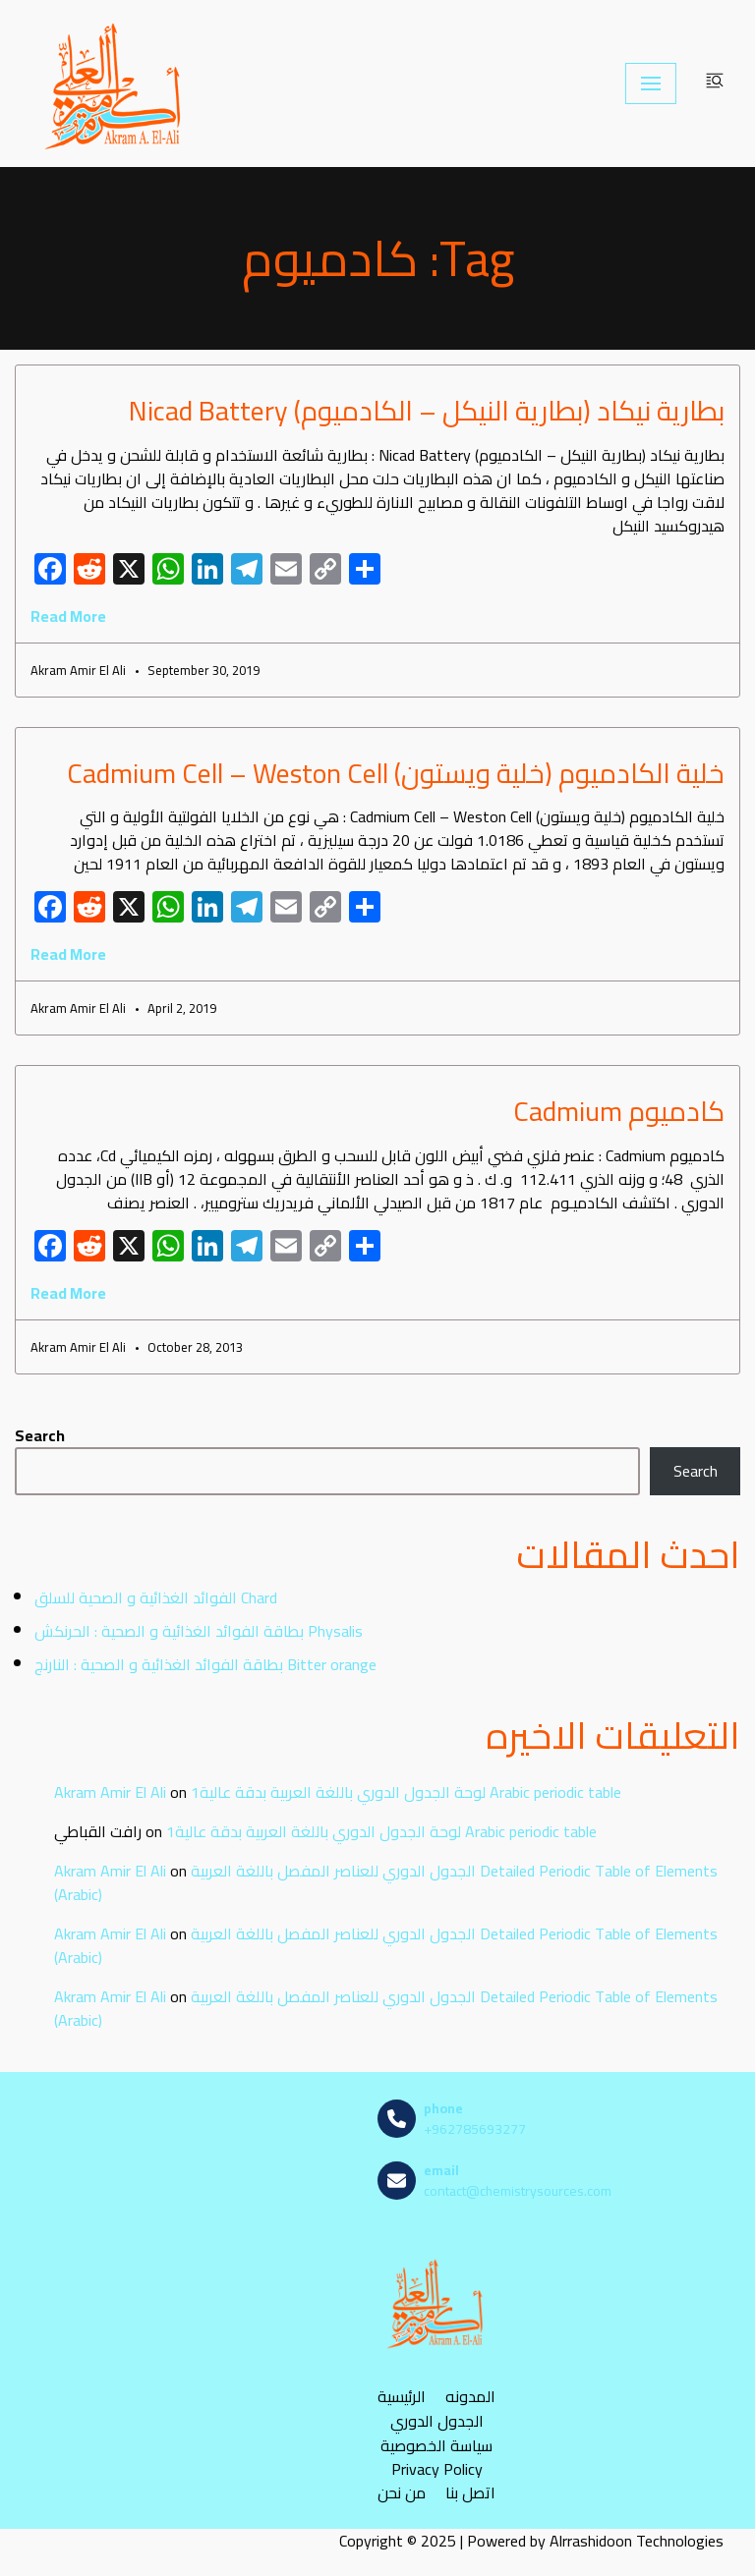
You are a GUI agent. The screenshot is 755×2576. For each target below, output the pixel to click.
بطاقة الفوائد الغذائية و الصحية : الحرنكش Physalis (198, 1631)
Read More (68, 616)
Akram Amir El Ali (110, 1792)
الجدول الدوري (437, 2421)
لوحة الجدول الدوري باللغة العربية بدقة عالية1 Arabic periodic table (406, 1792)
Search (40, 1435)
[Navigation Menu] (650, 83)
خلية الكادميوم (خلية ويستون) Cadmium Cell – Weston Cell (396, 773)
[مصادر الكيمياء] (115, 83)
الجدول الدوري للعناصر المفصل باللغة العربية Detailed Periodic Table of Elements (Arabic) (386, 1882)
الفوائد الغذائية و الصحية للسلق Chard (155, 1597)
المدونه (470, 2396)
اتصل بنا (470, 2493)
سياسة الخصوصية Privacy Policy (436, 2457)
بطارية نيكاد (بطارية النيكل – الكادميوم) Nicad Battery (427, 410)
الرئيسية (402, 2396)
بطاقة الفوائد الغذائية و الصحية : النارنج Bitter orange (205, 1664)
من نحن (402, 2493)
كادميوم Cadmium (619, 1111)
